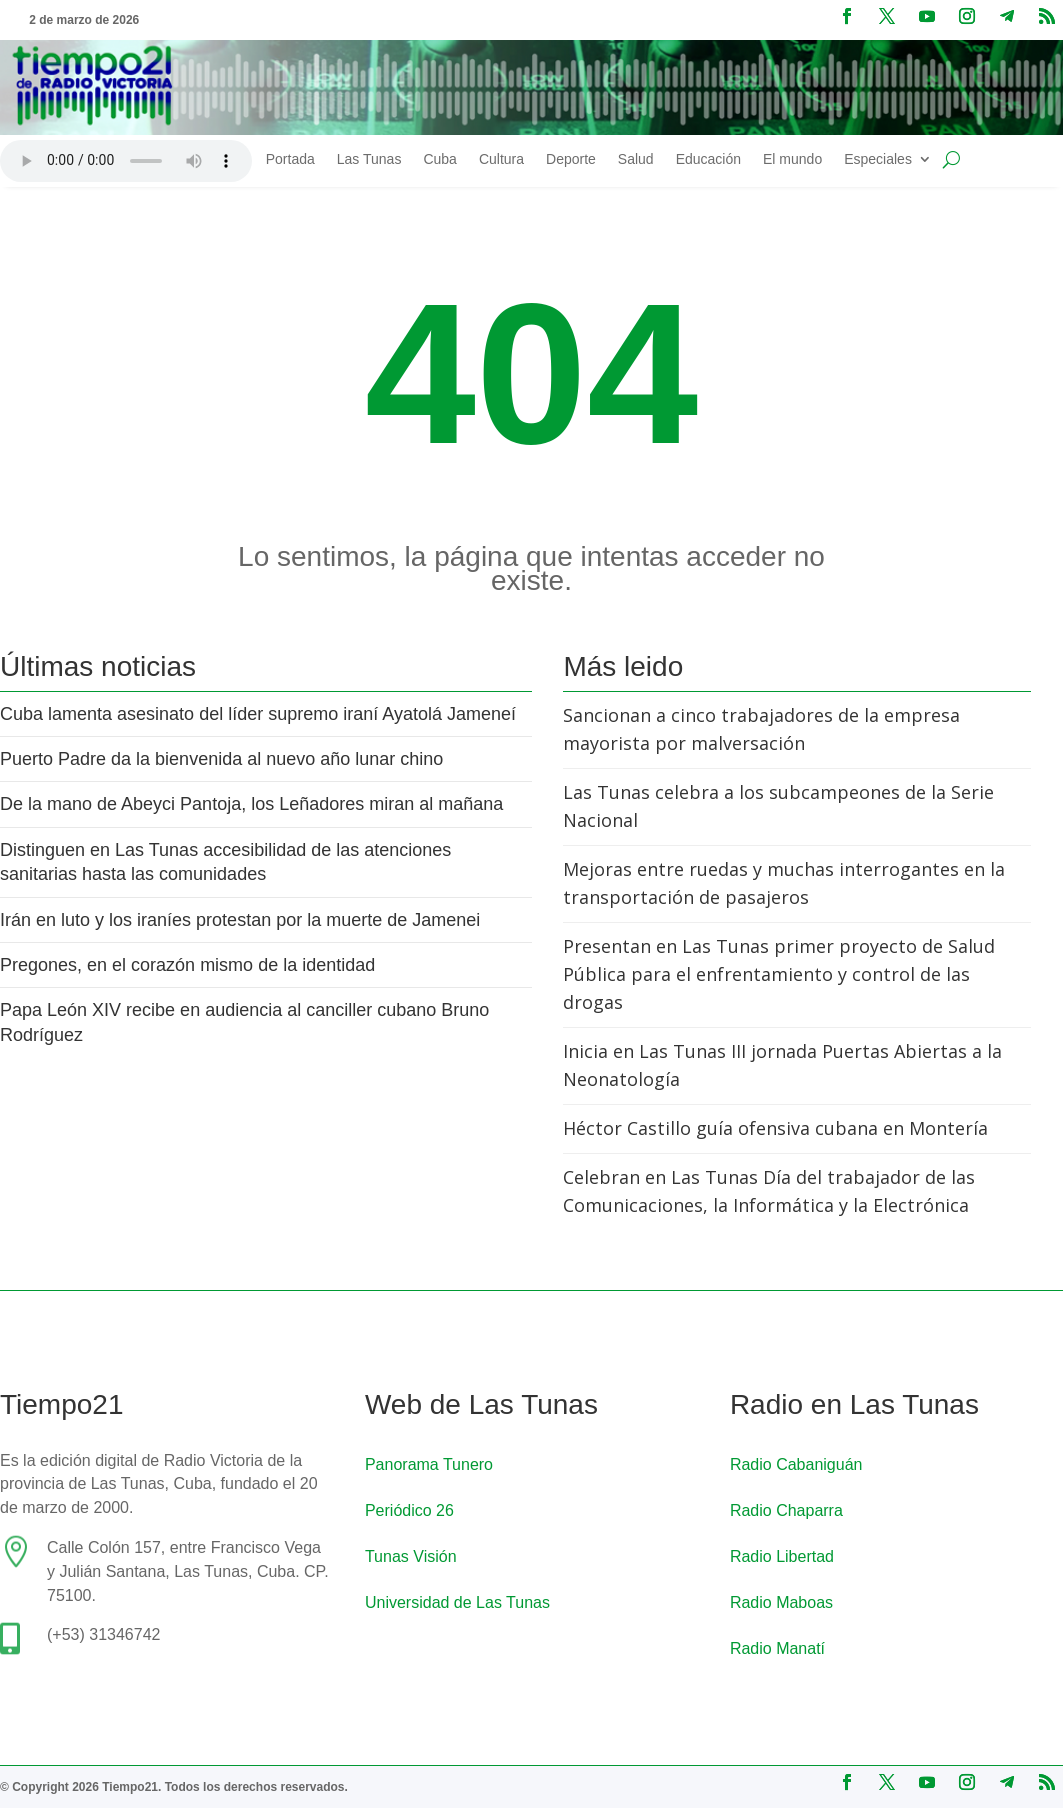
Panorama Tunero (429, 1464)
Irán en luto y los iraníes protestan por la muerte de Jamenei (240, 920)
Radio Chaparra (786, 1510)
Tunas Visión (411, 1556)
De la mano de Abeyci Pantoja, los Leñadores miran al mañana (256, 804)
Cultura (501, 159)
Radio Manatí (777, 1648)
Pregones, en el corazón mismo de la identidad (187, 965)
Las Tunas (369, 159)
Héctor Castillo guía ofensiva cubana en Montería (775, 1128)
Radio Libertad (782, 1556)
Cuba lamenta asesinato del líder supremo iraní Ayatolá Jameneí (258, 714)
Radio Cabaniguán (796, 1464)
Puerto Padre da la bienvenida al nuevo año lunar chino (221, 759)
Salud (636, 159)
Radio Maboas (781, 1602)
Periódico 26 (409, 1510)
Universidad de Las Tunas (457, 1602)
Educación (708, 159)
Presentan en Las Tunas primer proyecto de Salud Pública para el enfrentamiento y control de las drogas (779, 974)
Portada (290, 159)
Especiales (878, 159)
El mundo (792, 159)
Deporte (571, 159)
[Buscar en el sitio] (951, 160)
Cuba (439, 159)
